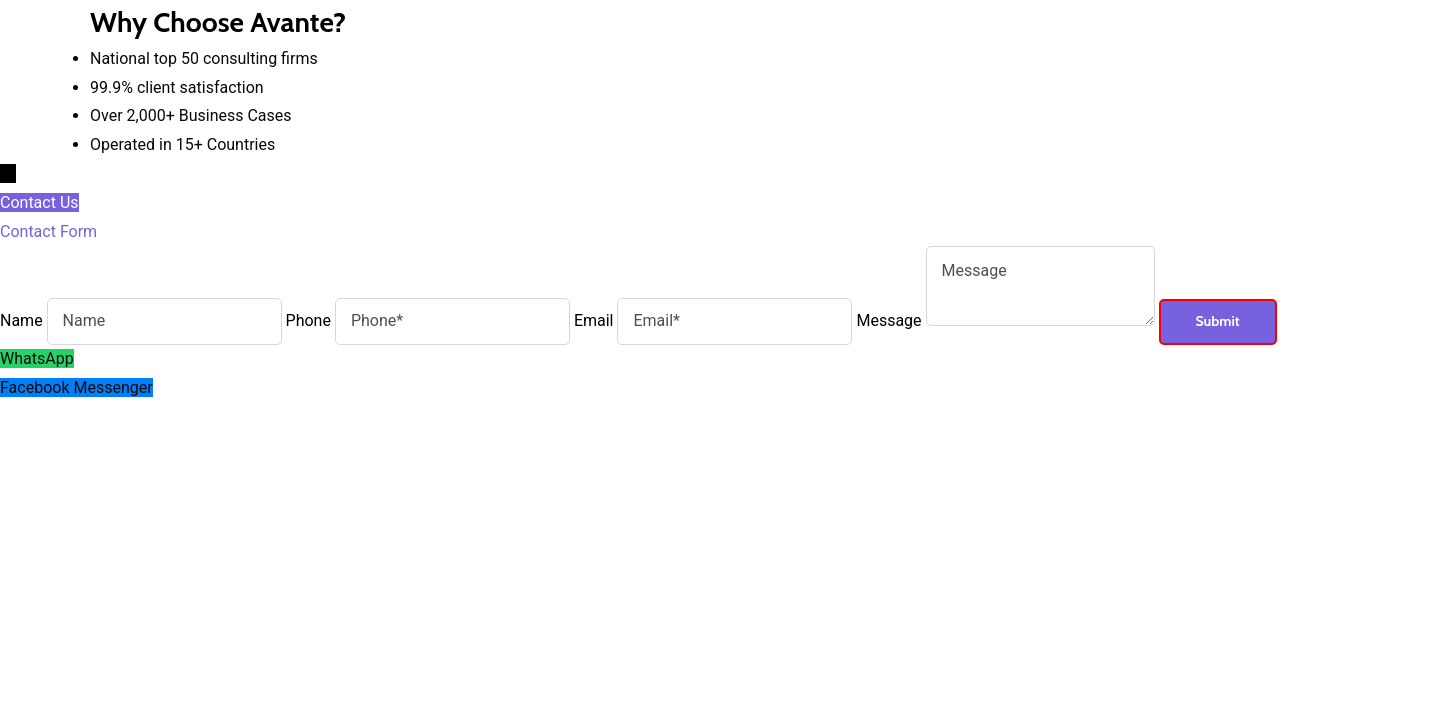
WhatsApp (37, 358)
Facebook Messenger (76, 387)
